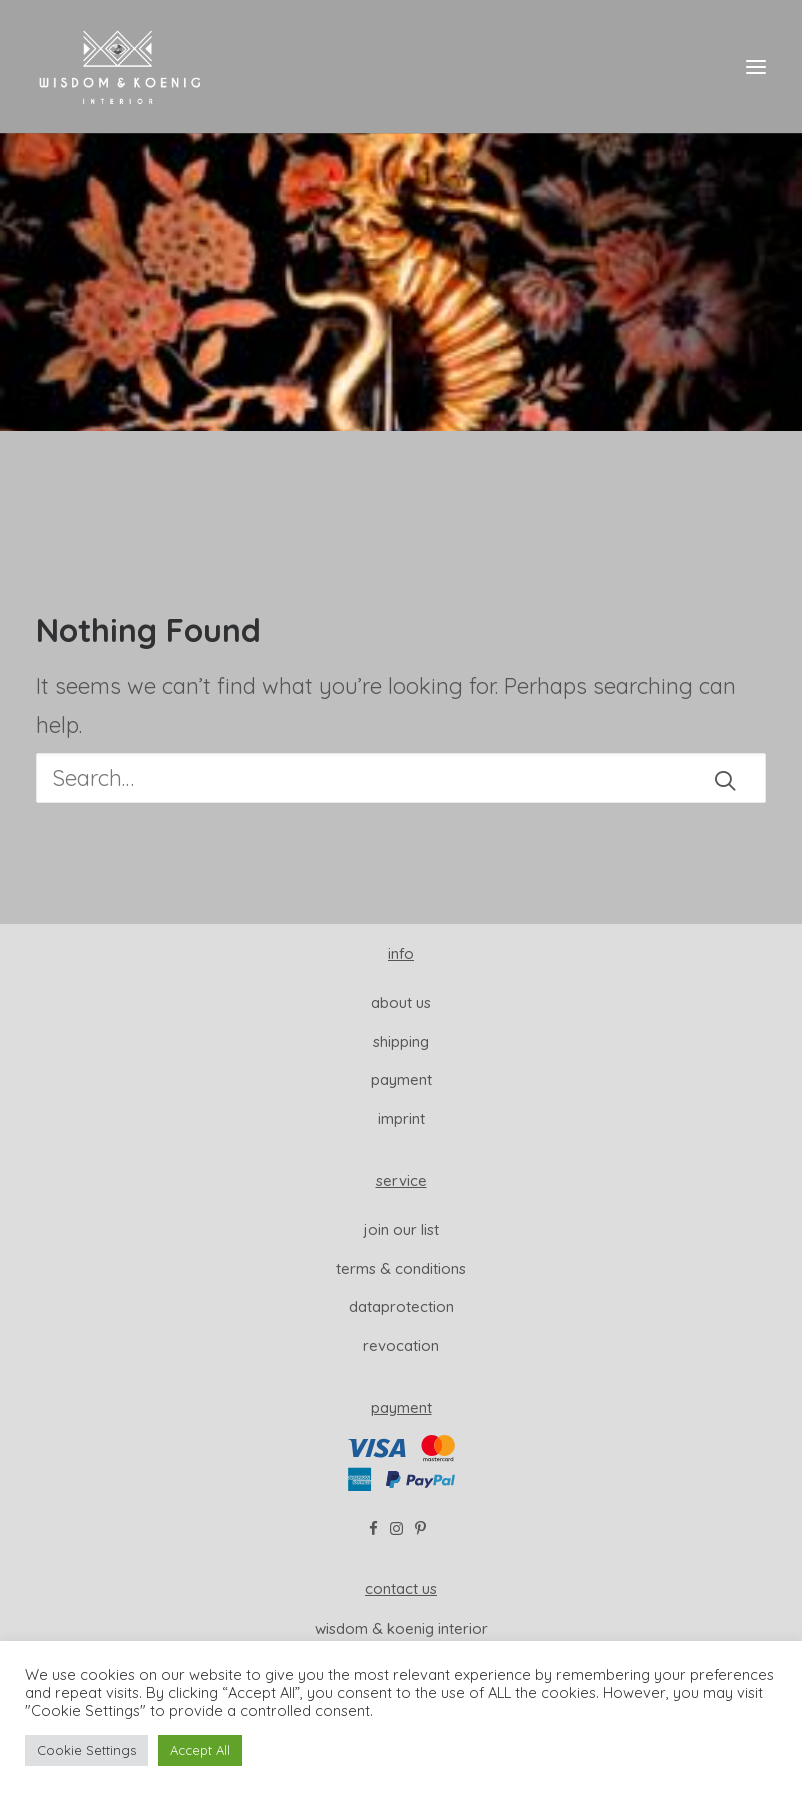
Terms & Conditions (401, 1268)
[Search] (401, 778)
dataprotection (401, 1306)
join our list (401, 1229)
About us (401, 1002)
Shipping (401, 1041)
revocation (401, 1345)
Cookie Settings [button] (86, 1750)
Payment (401, 1079)
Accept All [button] (200, 1750)
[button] (756, 67)
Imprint (401, 1118)
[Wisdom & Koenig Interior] (119, 67)
